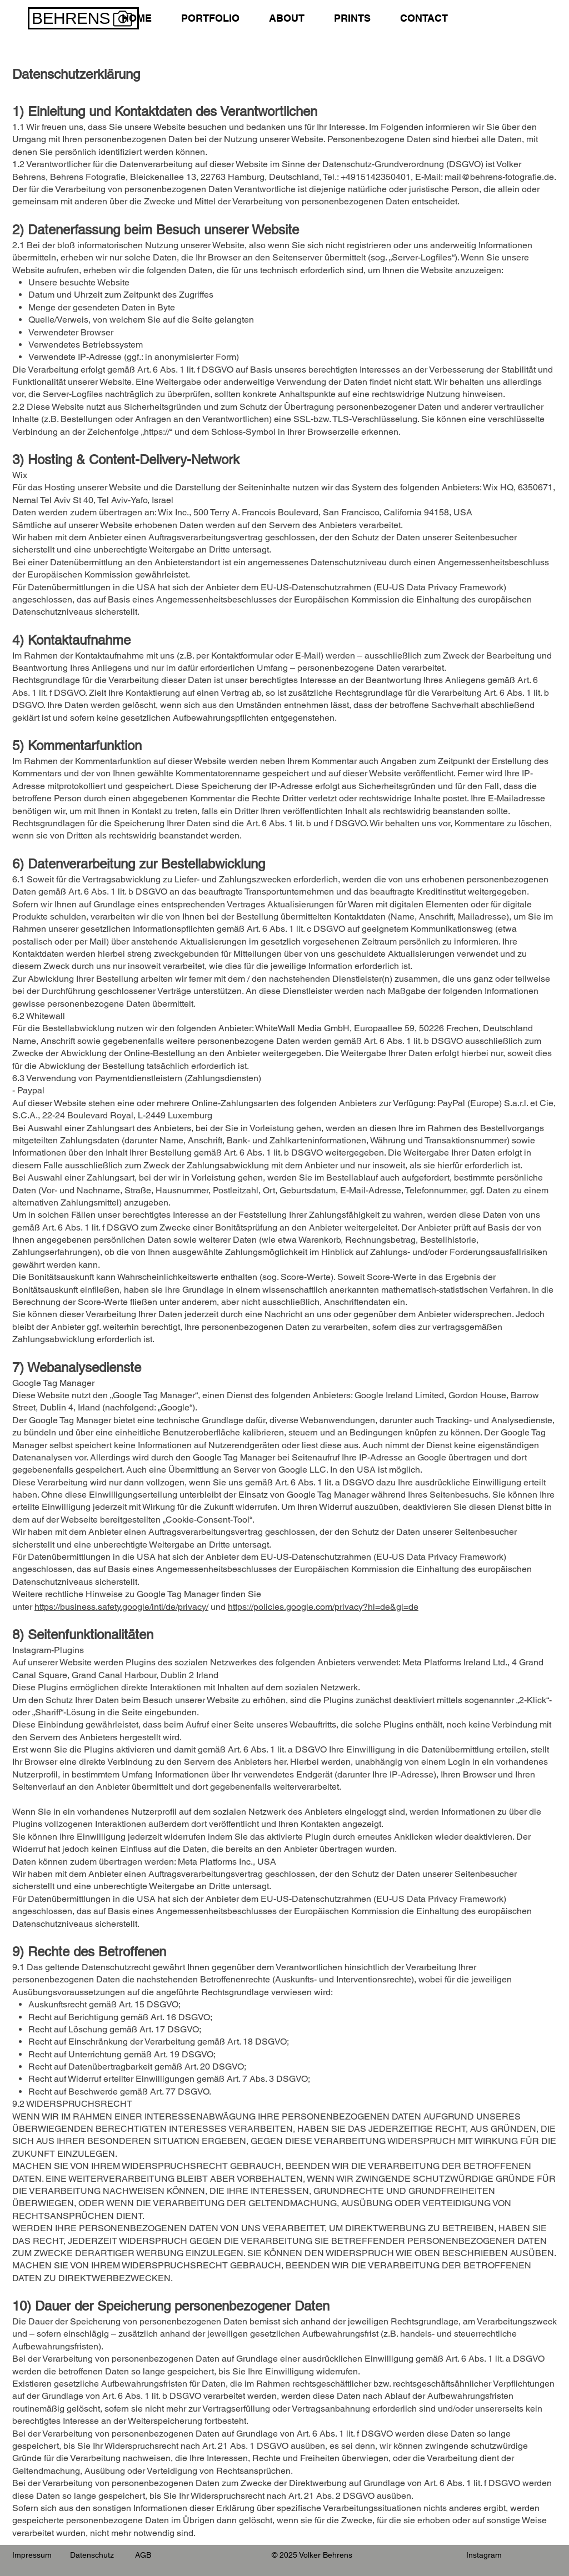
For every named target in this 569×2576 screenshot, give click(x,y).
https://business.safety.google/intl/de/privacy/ (121, 1606)
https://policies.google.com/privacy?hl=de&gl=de (323, 1606)
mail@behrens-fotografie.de (499, 177)
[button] (210, 18)
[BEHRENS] (83, 18)
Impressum (32, 2554)
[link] (479, 17)
